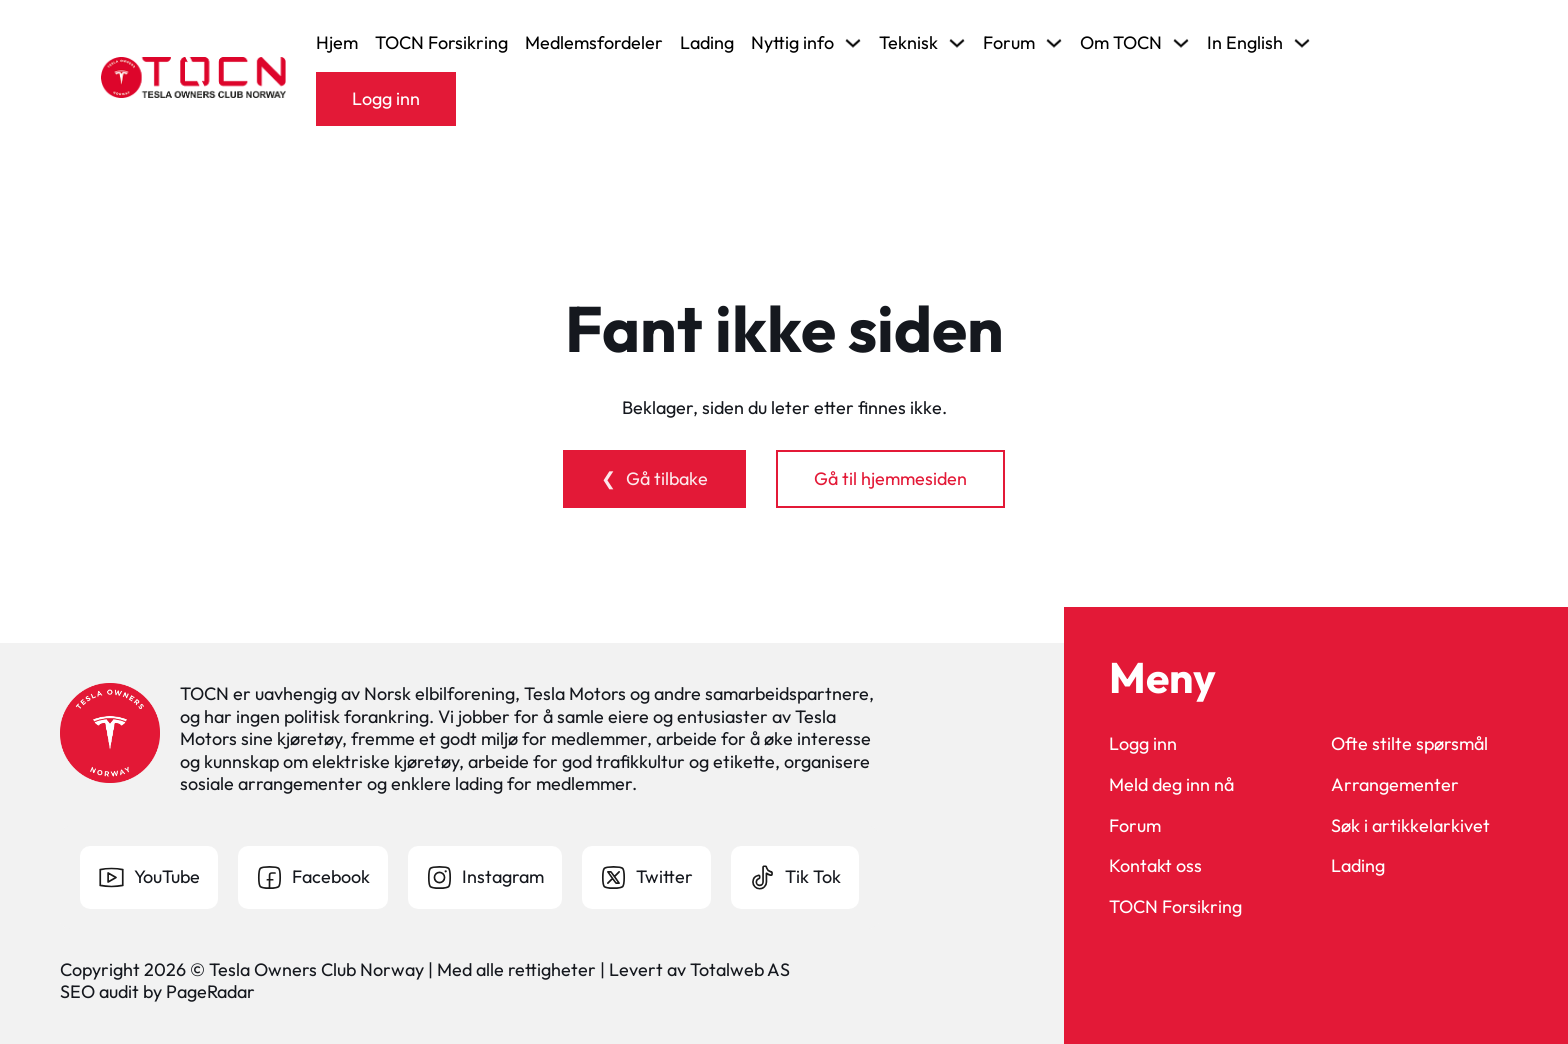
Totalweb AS (740, 969)
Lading (707, 43)
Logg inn (386, 98)
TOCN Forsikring (441, 43)
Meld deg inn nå (1171, 785)
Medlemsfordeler (594, 43)
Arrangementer (1395, 785)
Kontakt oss (1155, 866)
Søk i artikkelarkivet (1410, 826)
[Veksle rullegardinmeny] (853, 43)
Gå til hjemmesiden (890, 478)
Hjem (337, 43)
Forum (1135, 826)
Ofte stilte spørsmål (1409, 744)
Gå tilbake (667, 478)
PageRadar (210, 991)
